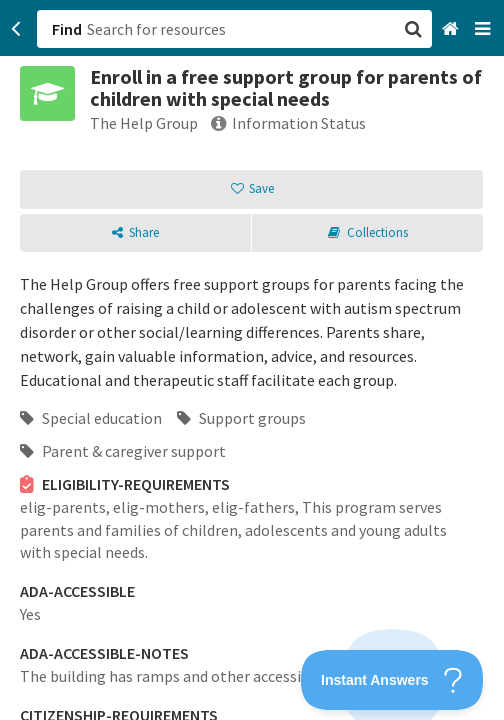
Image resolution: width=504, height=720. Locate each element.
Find (67, 29)
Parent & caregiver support (123, 451)
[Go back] (16, 29)
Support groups (241, 418)
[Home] (452, 29)
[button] (252, 360)
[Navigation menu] (484, 29)
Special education (91, 418)
